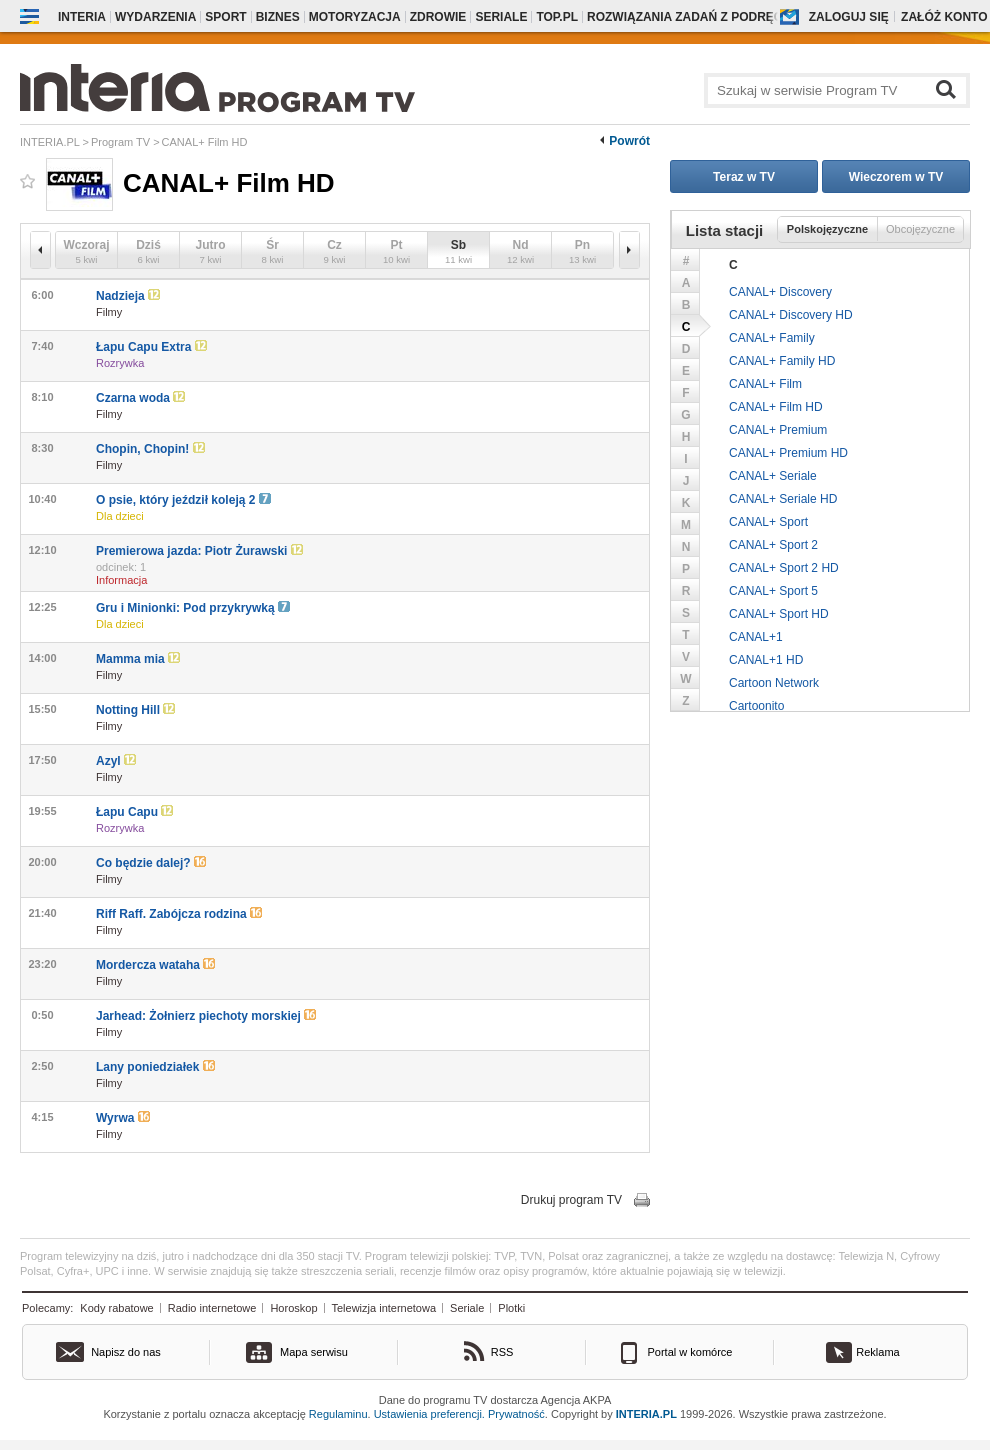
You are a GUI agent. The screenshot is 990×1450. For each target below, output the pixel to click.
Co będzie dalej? (151, 863)
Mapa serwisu (314, 1352)
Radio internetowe (212, 1308)
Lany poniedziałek (155, 1067)
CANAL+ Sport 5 (773, 591)
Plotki (511, 1308)
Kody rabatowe (116, 1308)
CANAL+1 (756, 637)
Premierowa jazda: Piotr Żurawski (199, 551)
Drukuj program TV (571, 1200)
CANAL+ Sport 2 (773, 545)
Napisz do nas (126, 1352)
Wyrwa (123, 1118)
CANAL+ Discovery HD (791, 315)
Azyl (116, 761)
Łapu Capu (134, 812)
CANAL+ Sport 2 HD (784, 568)
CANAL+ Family (772, 338)
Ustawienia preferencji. (429, 1414)
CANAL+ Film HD (776, 407)
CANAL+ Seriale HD (783, 499)
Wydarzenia (155, 17)
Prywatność (516, 1414)
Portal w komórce (690, 1352)
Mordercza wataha (155, 965)
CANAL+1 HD (766, 660)
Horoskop (293, 1308)
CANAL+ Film (765, 384)
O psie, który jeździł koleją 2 (183, 500)
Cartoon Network (774, 683)
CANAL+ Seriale (773, 476)
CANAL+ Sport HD (779, 614)
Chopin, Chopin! (150, 449)
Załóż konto (944, 17)
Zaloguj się (849, 17)
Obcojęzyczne (920, 229)
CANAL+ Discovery (780, 292)
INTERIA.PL (646, 1414)
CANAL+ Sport (768, 522)
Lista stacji (725, 230)
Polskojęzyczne (827, 229)
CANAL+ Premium (778, 430)
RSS (502, 1352)
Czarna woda (140, 398)
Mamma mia (138, 659)
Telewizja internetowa (384, 1308)
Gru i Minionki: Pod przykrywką (193, 608)
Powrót (629, 141)
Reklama (877, 1352)
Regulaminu (338, 1414)
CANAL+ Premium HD (788, 453)
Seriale (467, 1308)
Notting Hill (135, 710)
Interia (82, 17)
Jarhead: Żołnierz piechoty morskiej (206, 1016)
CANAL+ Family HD (782, 361)
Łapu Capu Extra (151, 347)
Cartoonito (756, 706)
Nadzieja (128, 296)
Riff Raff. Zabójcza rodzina (179, 914)
